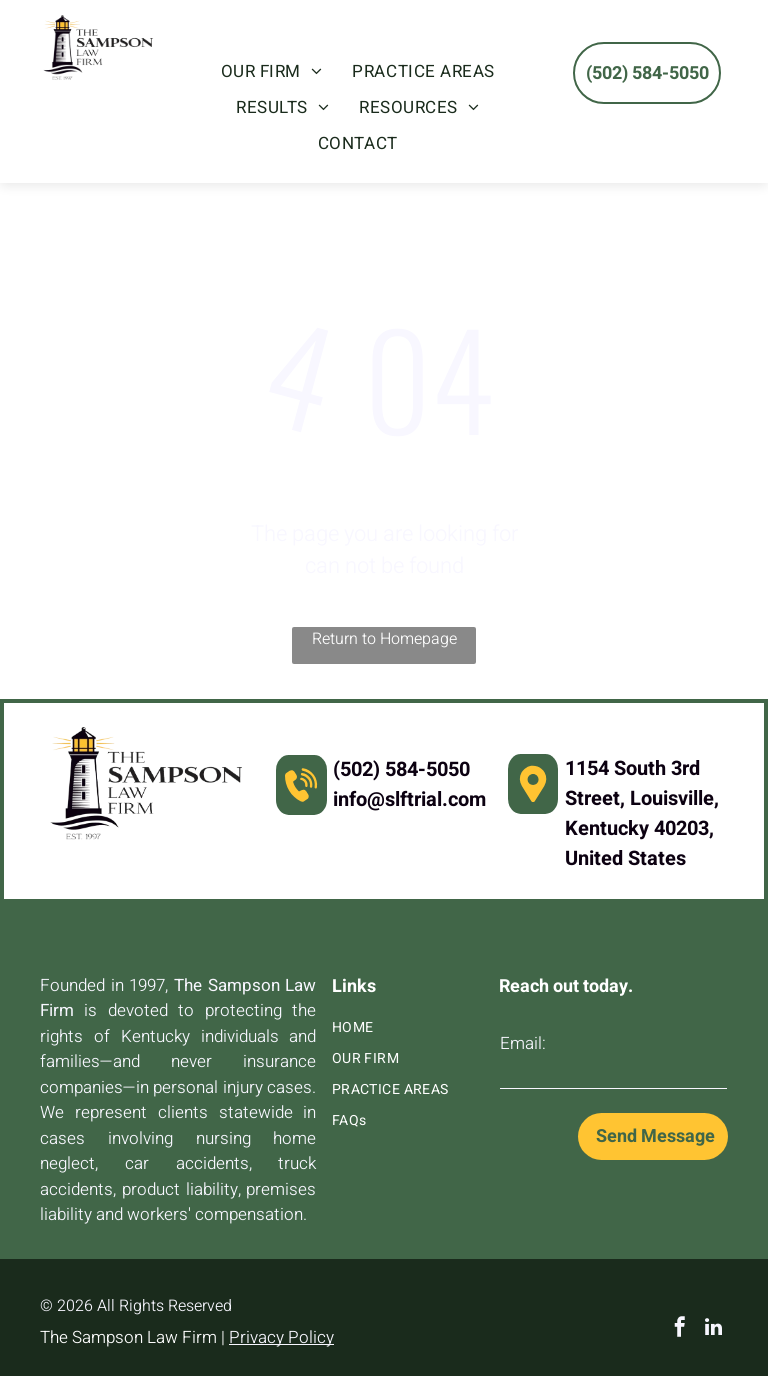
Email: (523, 1043)
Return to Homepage (384, 639)
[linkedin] (714, 1329)
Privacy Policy (281, 1337)
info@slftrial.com (409, 799)
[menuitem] (272, 72)
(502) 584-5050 (401, 769)
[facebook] (680, 1329)
